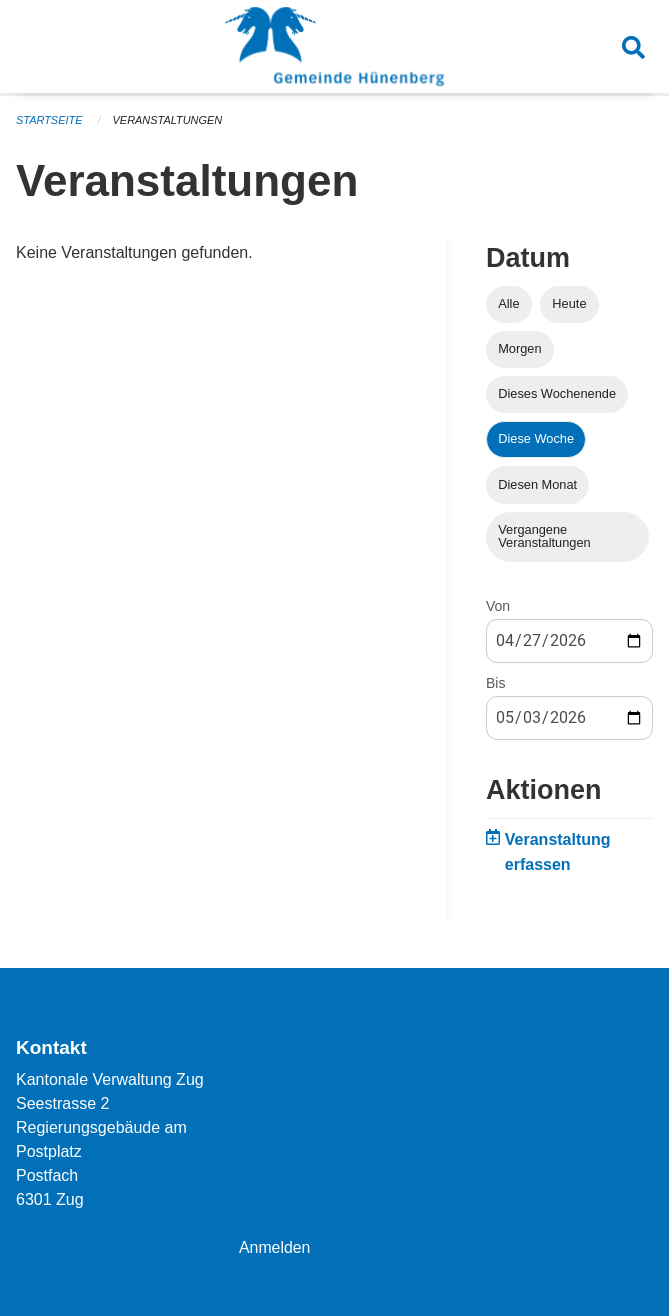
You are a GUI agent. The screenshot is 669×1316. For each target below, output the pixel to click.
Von (498, 606)
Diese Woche (536, 438)
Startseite (49, 120)
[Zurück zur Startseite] (334, 48)
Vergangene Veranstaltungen (544, 536)
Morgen (519, 348)
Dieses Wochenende (557, 393)
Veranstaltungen (168, 120)
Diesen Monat (537, 484)
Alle (508, 303)
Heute (569, 303)
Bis (495, 683)
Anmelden (275, 1247)
